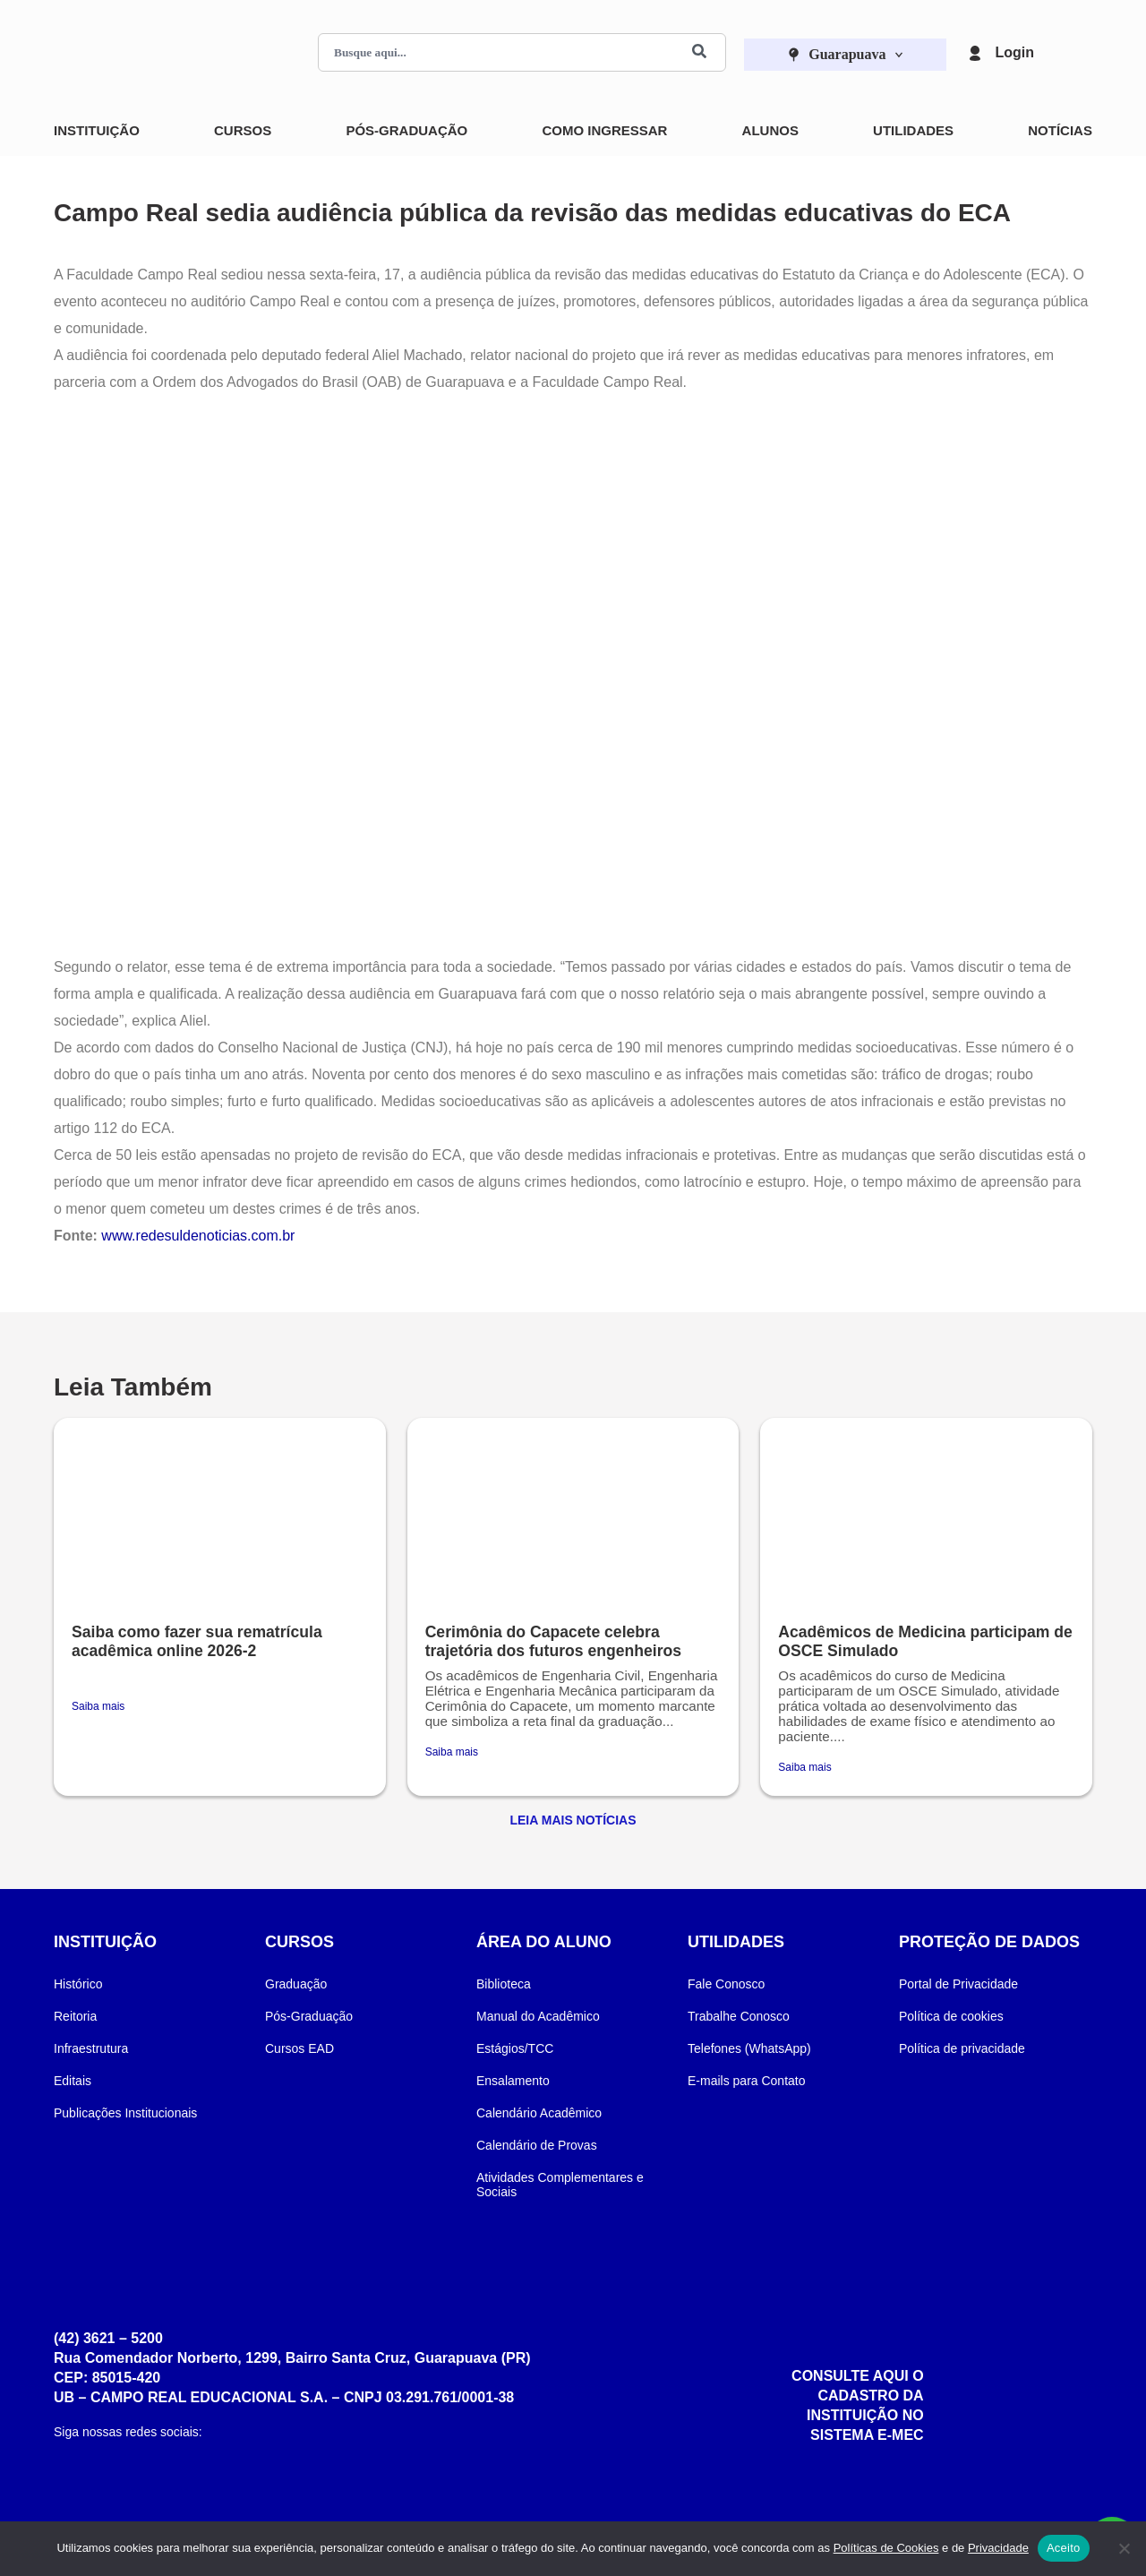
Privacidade (998, 2548)
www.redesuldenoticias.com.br (198, 1235)
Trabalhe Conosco (739, 2016)
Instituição (97, 130)
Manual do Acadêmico (538, 2016)
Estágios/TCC (514, 2048)
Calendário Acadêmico (539, 2113)
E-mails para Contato (747, 2081)
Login (1014, 52)
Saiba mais (98, 1706)
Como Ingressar (604, 130)
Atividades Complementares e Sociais (560, 2184)
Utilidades (913, 130)
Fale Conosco (726, 1984)
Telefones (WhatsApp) (749, 2048)
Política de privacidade (962, 2048)
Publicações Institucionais (125, 2113)
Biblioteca (503, 1984)
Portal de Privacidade (958, 1984)
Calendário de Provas (536, 2145)
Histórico (78, 1984)
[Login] (975, 53)
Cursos (242, 130)
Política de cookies (951, 2016)
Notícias (1060, 130)
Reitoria (75, 2016)
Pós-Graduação (406, 130)
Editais (72, 2081)
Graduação (296, 1984)
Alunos (770, 130)
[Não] (1124, 2548)
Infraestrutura (91, 2048)
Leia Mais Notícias (572, 1820)
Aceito (1064, 2548)
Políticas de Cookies (886, 2548)
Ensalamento (513, 2081)
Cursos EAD (299, 2048)
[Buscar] (699, 52)
